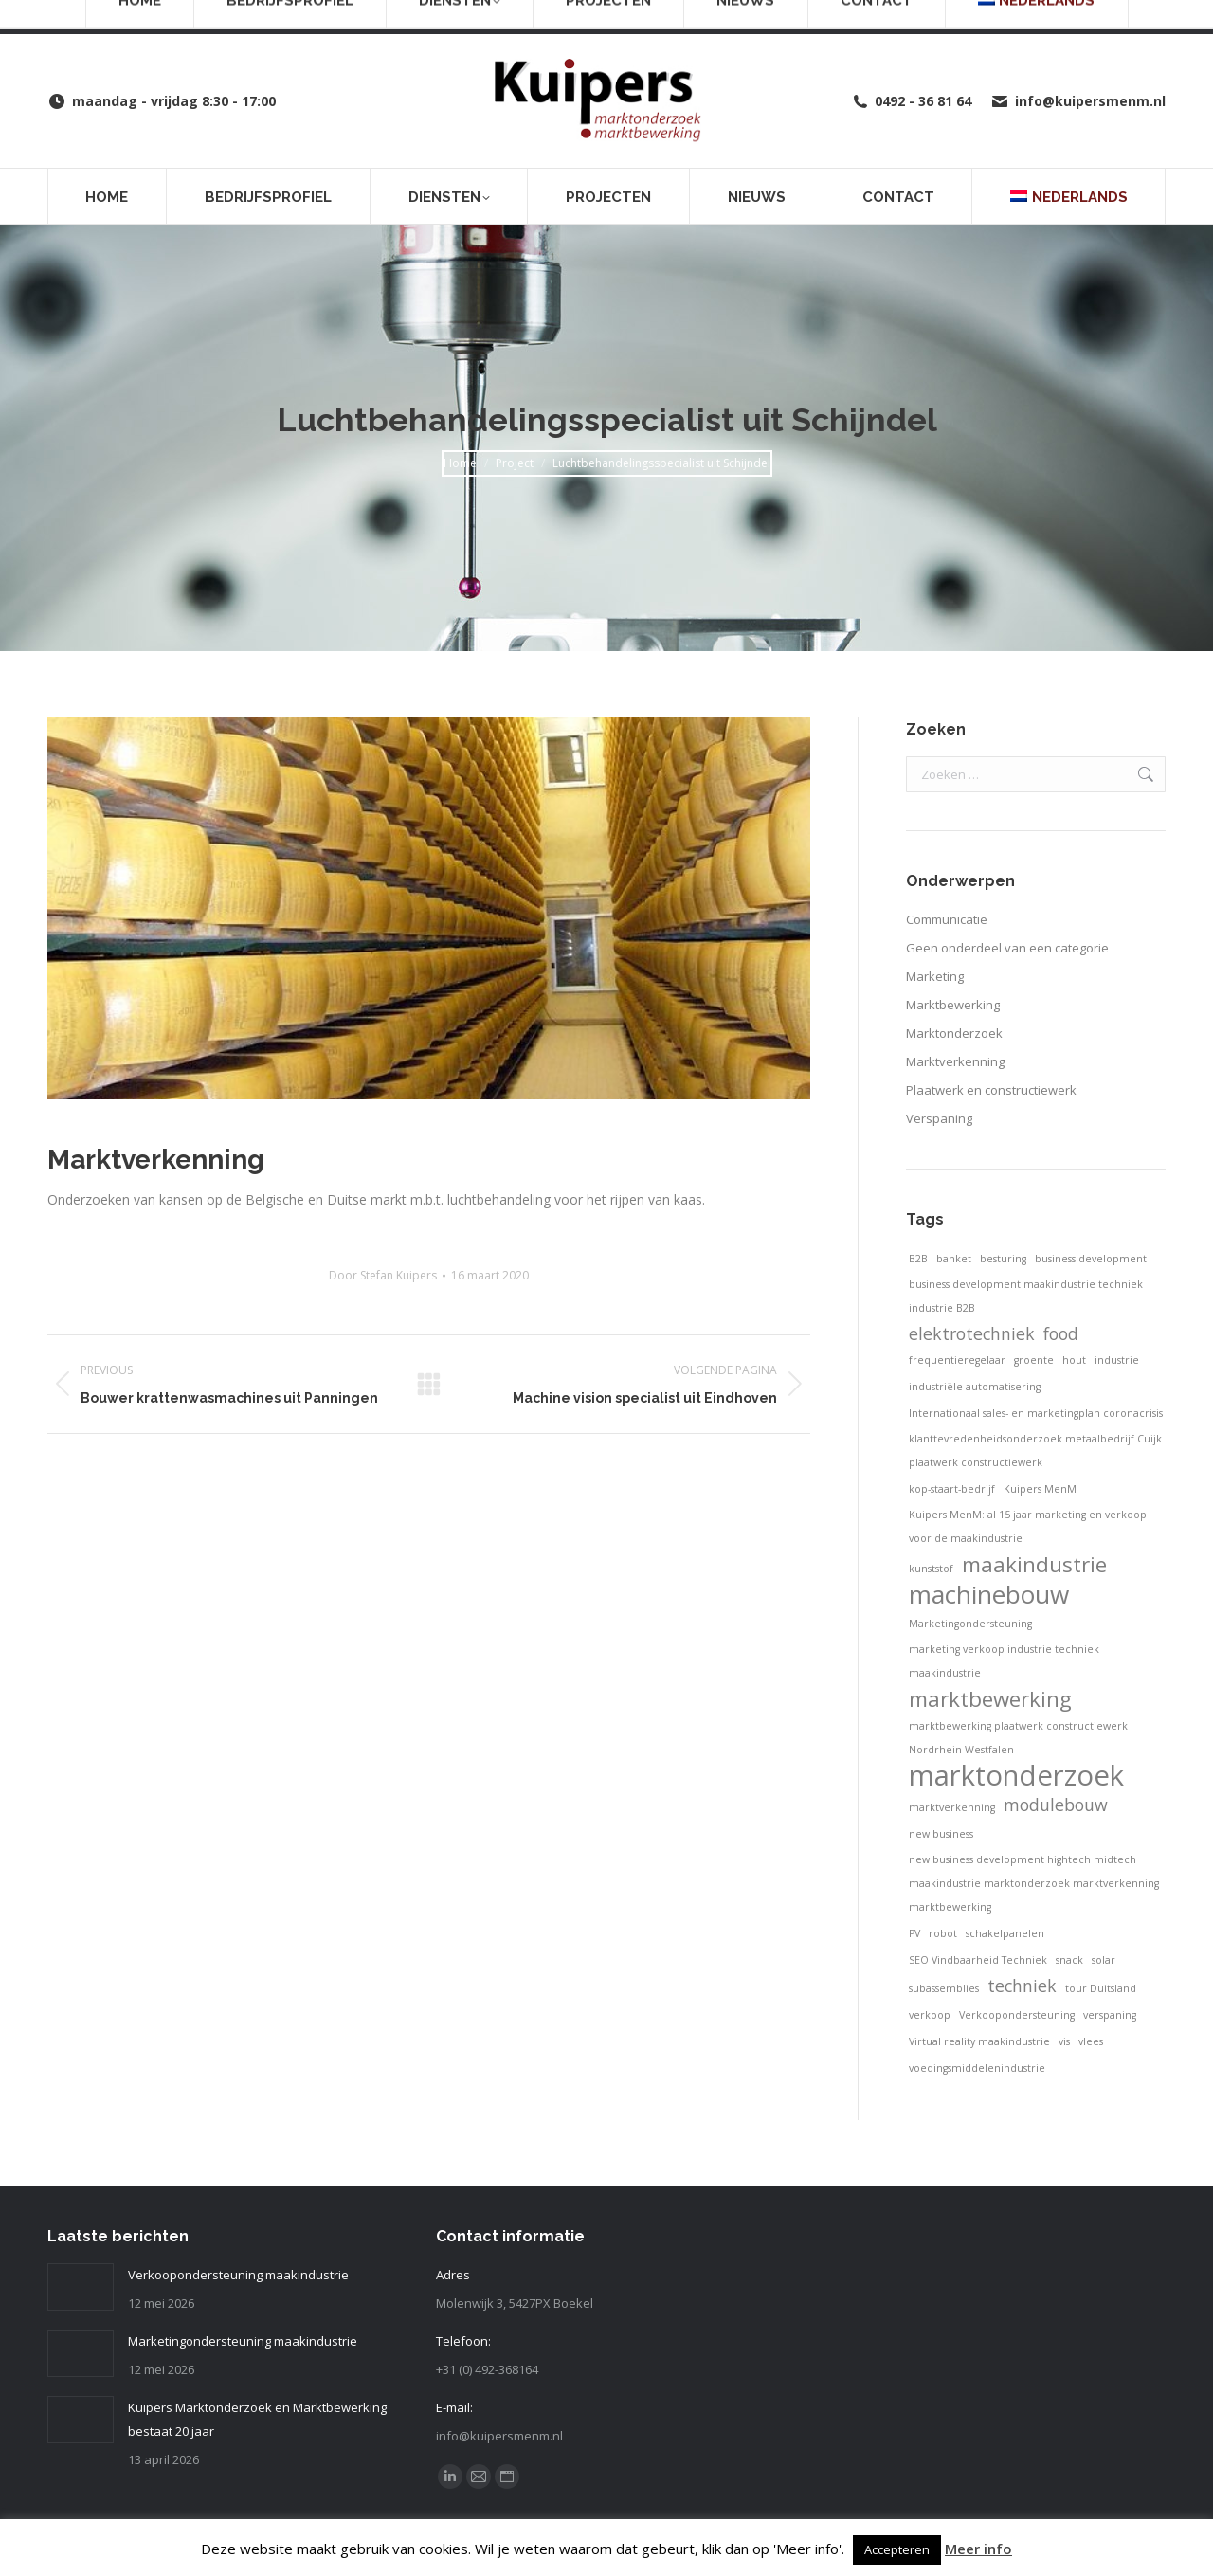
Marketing (935, 976)
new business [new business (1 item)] (941, 1834)
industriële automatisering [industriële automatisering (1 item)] (975, 1386)
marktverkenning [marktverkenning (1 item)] (952, 1807)
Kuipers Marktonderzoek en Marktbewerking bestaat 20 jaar (257, 2419)
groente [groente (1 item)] (1034, 1360)
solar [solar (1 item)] (1103, 1960)
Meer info (978, 2548)
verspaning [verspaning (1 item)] (1109, 2015)
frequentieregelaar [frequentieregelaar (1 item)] (957, 1360)
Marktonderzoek (954, 1033)
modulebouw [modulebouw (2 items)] (1056, 1804)
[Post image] (80, 2287)
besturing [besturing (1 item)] (1003, 1258)
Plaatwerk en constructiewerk (991, 1089)
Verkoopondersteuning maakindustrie (238, 2274)
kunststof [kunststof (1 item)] (931, 1568)
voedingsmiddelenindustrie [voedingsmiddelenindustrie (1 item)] (977, 2068)
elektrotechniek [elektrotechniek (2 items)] (972, 1333)
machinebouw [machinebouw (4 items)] (989, 1594)
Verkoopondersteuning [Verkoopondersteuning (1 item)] (1017, 2015)
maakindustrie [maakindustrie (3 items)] (1034, 1564)
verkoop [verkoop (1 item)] (929, 2015)
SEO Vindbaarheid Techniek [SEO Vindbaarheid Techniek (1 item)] (978, 1960)
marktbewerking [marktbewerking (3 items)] (990, 1699)
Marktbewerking (953, 1004)
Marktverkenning (955, 1061)
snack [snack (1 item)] (1069, 1960)
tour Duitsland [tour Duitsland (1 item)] (1100, 1988)
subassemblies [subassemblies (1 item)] (944, 1988)
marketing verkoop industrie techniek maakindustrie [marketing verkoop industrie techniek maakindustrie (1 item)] (1004, 1660)
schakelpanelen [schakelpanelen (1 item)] (1005, 1933)
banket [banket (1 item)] (953, 1258)
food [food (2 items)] (1060, 1333)
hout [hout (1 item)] (1074, 1360)
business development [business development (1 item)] (1091, 1258)
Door (383, 1275)
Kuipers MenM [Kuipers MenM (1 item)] (1040, 1489)
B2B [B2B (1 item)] (918, 1258)
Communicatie (946, 919)
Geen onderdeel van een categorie (1007, 947)
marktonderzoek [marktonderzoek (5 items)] (1016, 1775)
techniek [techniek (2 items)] (1022, 1985)
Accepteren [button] (897, 2549)
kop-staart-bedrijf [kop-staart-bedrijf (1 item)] (952, 1489)
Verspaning (939, 1118)
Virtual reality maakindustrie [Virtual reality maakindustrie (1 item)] (979, 2041)
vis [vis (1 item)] (1064, 2041)
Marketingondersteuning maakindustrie (242, 2340)
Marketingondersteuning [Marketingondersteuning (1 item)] (970, 1623)
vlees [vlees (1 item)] (1090, 2041)
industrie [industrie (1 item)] (1117, 1360)
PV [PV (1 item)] (914, 1933)
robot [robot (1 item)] (943, 1933)
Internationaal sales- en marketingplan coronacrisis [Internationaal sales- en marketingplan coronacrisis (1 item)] (1036, 1413)
